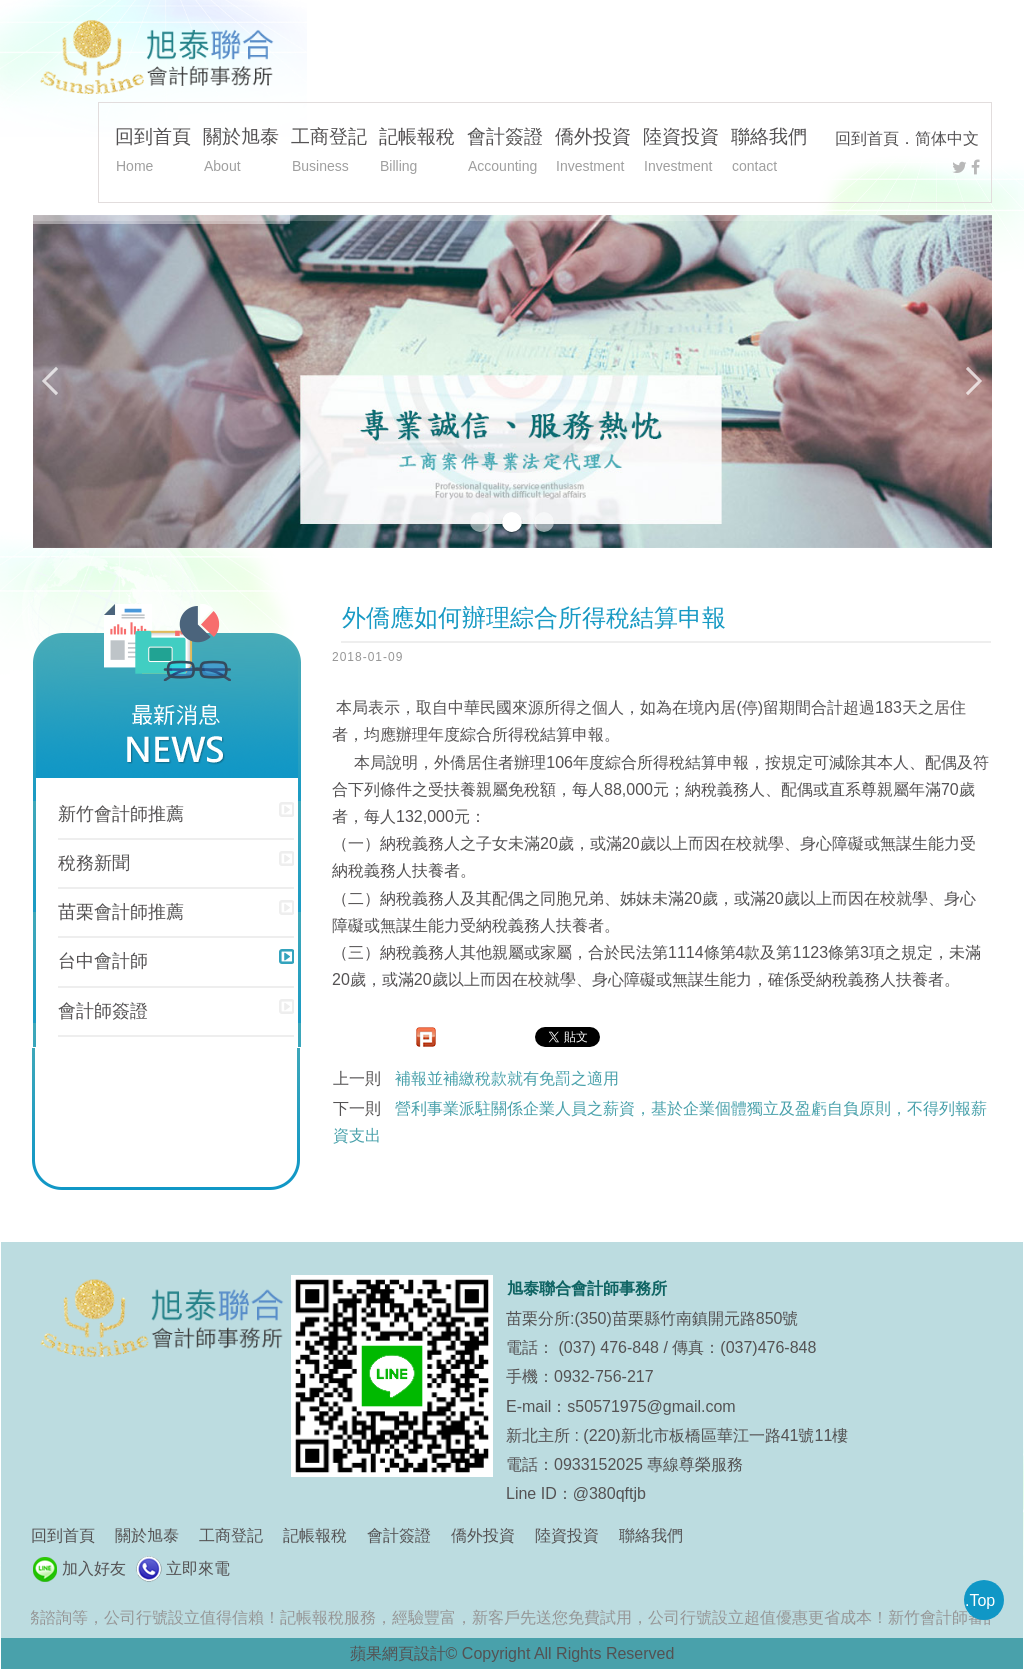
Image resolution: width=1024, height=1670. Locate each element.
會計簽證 (505, 153)
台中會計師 (103, 961)
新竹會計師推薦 (121, 814)
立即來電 (198, 1568)
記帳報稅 (417, 153)
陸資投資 (681, 153)
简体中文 (947, 138)
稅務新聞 (94, 863)
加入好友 (94, 1568)
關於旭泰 (241, 153)
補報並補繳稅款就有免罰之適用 (507, 1078)
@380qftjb (609, 1493)
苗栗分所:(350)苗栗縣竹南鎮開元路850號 (652, 1318)
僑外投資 (593, 153)
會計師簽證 (103, 1011)
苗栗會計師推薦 (121, 912)
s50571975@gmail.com (651, 1406)
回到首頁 (867, 138)
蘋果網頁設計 (398, 1653)
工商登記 (329, 153)
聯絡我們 (769, 153)
